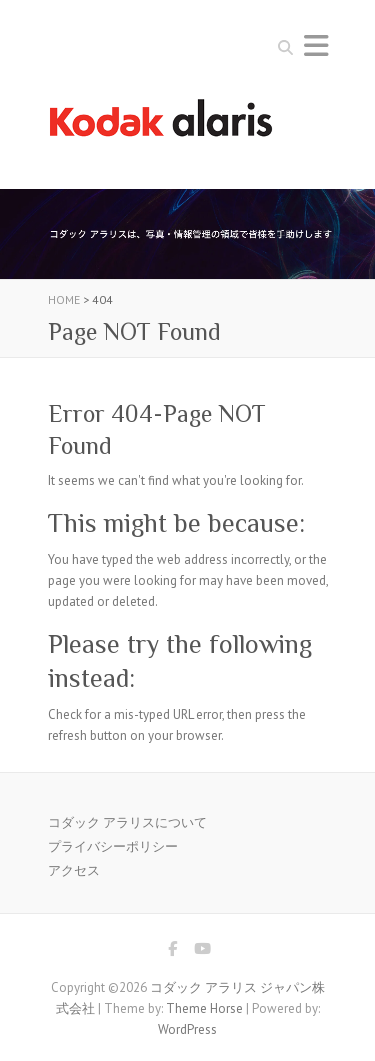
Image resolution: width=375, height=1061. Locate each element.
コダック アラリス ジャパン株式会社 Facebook (173, 952)
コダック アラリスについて (127, 822)
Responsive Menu (316, 45)
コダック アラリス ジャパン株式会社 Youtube (203, 952)
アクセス (74, 870)
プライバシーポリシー (113, 846)
